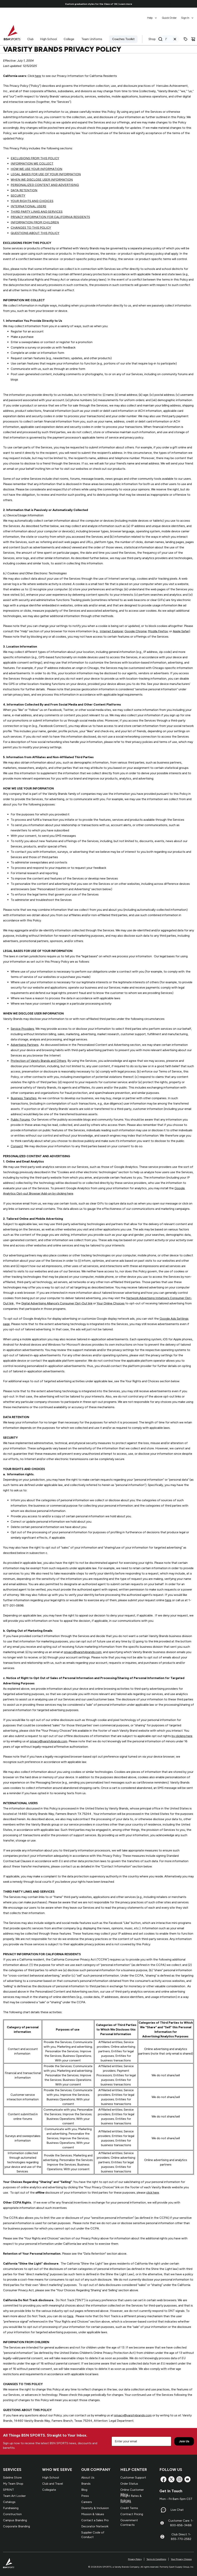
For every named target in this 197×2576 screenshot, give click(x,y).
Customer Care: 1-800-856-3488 (180, 2523)
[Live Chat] (163, 2510)
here (38, 76)
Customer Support (133, 2477)
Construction (12, 2514)
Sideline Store (12, 2477)
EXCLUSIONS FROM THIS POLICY (35, 158)
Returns (125, 2502)
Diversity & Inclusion (95, 2508)
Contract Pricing (131, 2514)
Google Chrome (136, 631)
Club (30, 39)
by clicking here (182, 1736)
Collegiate (49, 2490)
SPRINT (8, 2490)
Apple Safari (181, 631)
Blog (84, 2490)
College (69, 39)
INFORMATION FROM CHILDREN (35, 222)
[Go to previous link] (26, 4)
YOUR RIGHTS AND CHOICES (32, 201)
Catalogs (9, 2502)
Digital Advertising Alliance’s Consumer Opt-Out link (56, 1303)
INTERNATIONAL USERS (28, 206)
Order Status (129, 2483)
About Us (87, 2477)
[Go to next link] (170, 4)
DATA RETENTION (24, 190)
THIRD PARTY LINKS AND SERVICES (37, 211)
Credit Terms (129, 2508)
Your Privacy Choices (181, 2559)
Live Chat (177, 2510)
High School (48, 39)
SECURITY (18, 195)
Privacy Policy (135, 2559)
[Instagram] (179, 2479)
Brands (86, 2483)
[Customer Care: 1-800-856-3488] (162, 2523)
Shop (152, 39)
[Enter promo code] (185, 39)
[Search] (166, 39)
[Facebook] (163, 2479)
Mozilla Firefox (158, 631)
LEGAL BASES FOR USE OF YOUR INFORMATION (46, 174)
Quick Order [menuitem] (169, 17)
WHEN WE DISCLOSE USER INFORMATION (42, 179)
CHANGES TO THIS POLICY (31, 227)
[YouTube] (187, 2479)
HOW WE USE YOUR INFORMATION (36, 169)
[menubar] (170, 16)
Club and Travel (52, 2483)
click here (152, 2192)
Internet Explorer (111, 631)
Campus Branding (15, 2520)
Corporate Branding (16, 2526)
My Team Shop (13, 2483)
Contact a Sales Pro (95, 2520)
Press (85, 2496)
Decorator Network (94, 2526)
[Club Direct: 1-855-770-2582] (162, 2537)
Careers (86, 2502)
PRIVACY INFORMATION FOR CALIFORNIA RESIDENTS (50, 217)
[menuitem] (152, 16)
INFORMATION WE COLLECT (32, 163)
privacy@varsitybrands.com (82, 1652)
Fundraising (10, 2508)
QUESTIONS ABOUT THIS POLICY (35, 233)
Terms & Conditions (156, 2559)
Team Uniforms (91, 39)
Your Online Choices (111, 1303)
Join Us (184, 2441)
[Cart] (193, 39)
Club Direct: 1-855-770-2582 (181, 2537)
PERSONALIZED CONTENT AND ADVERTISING (45, 185)
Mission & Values (92, 2514)
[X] (171, 2479)
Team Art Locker (14, 2496)
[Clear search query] (174, 39)
